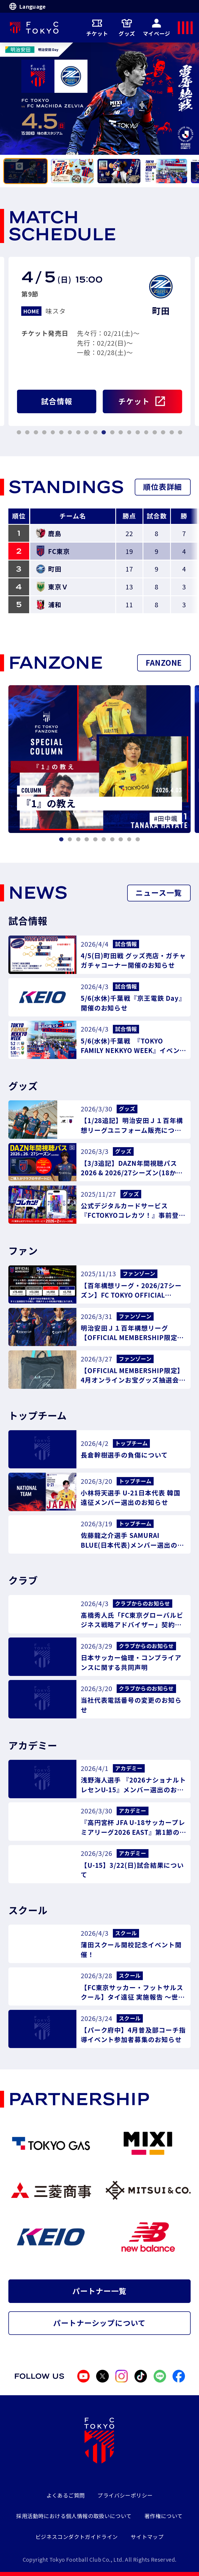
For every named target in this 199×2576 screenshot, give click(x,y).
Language (27, 6)
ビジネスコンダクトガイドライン (76, 2537)
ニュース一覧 (159, 892)
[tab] (25, 171)
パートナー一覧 (99, 2290)
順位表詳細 (162, 486)
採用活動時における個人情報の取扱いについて (73, 2516)
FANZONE (164, 662)
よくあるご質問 (65, 2495)
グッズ (127, 27)
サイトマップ (147, 2537)
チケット (97, 27)
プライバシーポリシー (125, 2495)
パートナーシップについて (99, 2322)
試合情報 (56, 401)
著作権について (163, 2516)
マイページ (156, 27)
